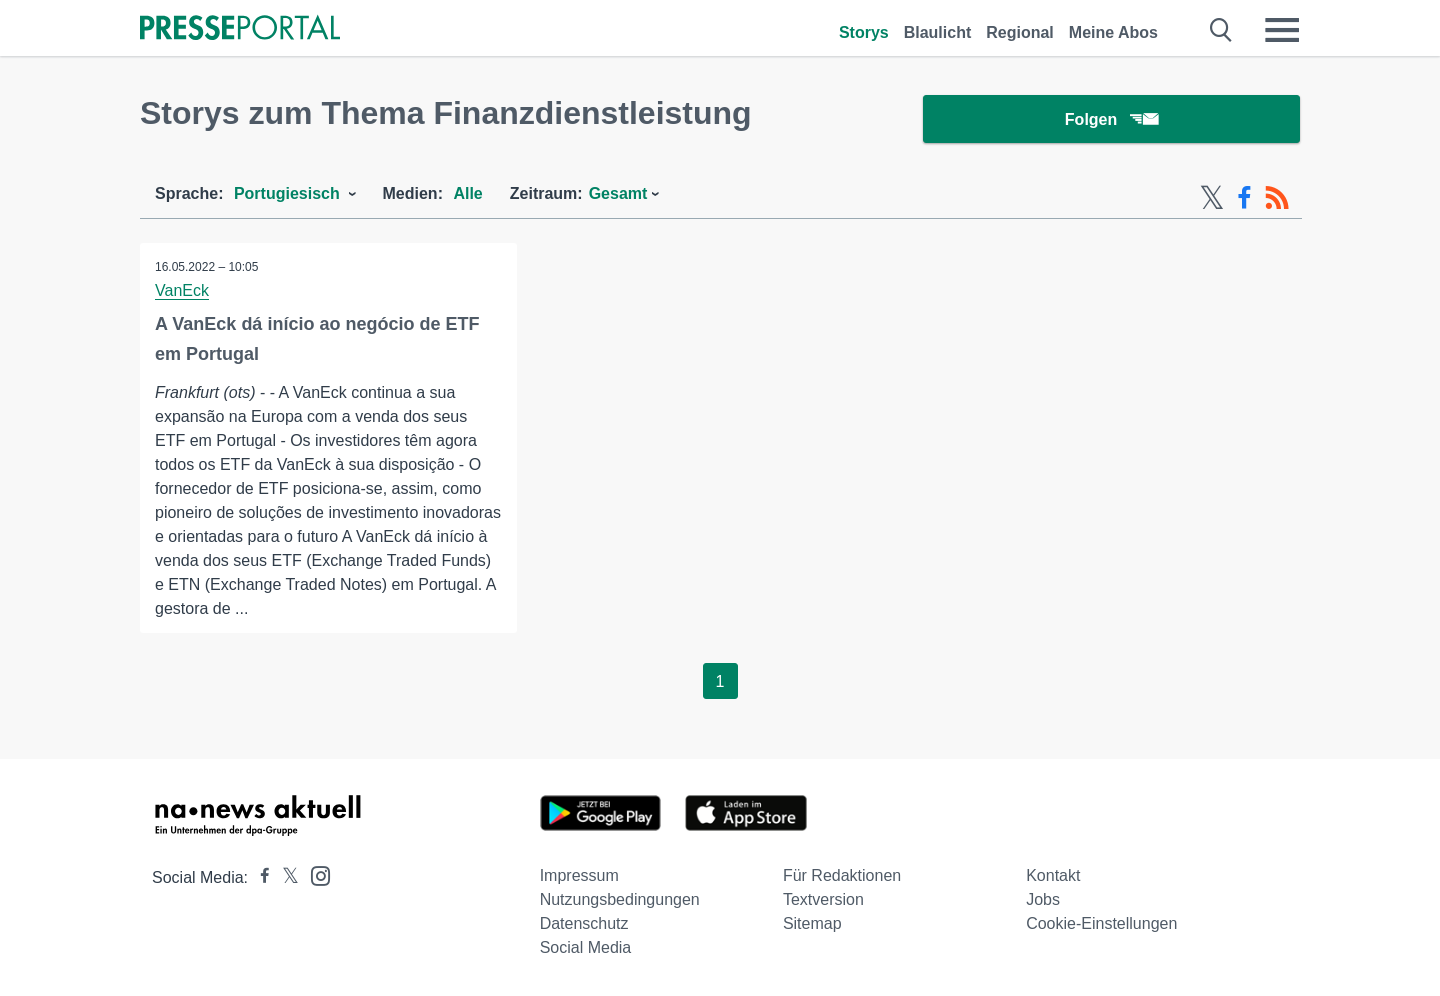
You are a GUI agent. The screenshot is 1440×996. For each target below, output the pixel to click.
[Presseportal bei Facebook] (259, 877)
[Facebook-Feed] (1244, 198)
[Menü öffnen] (1282, 30)
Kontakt (1053, 875)
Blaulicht (938, 32)
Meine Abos (1113, 32)
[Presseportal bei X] (284, 877)
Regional (1020, 32)
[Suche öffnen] (1221, 30)
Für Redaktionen (842, 875)
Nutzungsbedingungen (620, 899)
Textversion (823, 899)
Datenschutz (584, 923)
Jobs (1043, 899)
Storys (864, 32)
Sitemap (812, 923)
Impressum (579, 875)
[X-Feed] (1212, 198)
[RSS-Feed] (1277, 198)
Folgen (1111, 119)
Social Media (586, 947)
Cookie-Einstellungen (1101, 923)
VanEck (182, 290)
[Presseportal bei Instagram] (314, 874)
